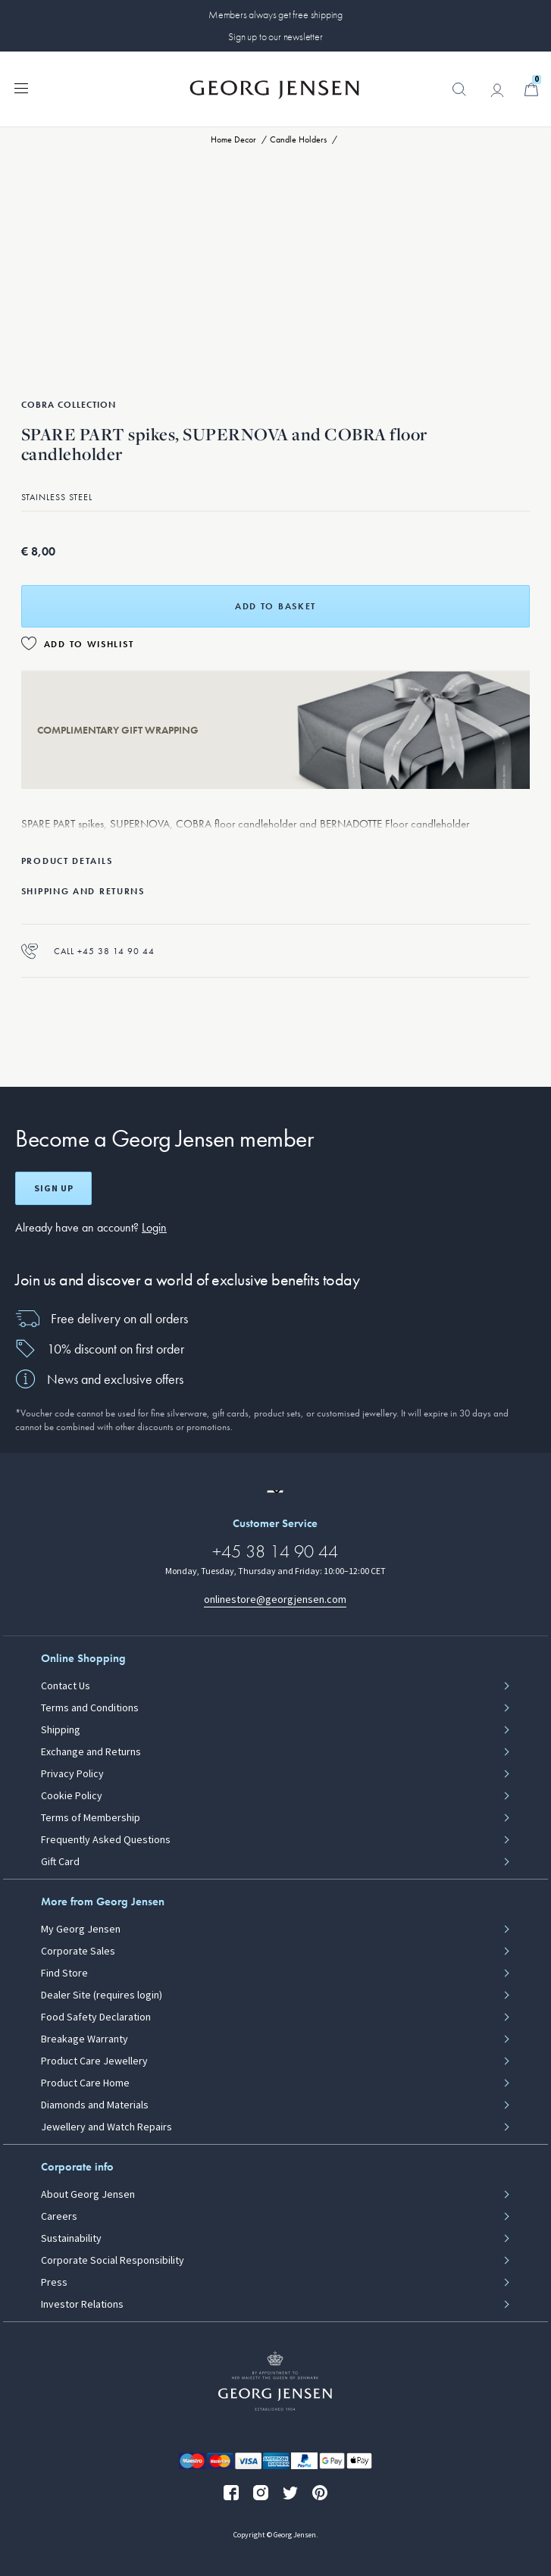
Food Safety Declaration (96, 2017)
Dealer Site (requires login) (101, 1995)
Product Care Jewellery (94, 2061)
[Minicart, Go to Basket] (531, 89)
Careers (59, 2216)
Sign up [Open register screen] (54, 1188)
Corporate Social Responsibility (112, 2260)
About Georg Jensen (88, 2194)
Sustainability (71, 2238)
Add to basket (275, 606)
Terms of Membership (90, 1818)
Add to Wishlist (89, 644)
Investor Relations (82, 2304)
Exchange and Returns (91, 1752)
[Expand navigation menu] (21, 87)
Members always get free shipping (275, 14)
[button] (459, 97)
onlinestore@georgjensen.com (275, 1599)
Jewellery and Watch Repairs (106, 2127)
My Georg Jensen (81, 1929)
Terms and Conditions (90, 1708)
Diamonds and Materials (95, 2105)
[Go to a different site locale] (275, 1491)
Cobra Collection (68, 405)
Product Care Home (85, 2083)
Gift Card (60, 1862)
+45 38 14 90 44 (275, 1551)
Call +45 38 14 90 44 (88, 951)
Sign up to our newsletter (275, 36)
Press (54, 2282)
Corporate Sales (78, 1951)
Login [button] (154, 1227)
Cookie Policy (71, 1796)
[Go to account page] (497, 90)
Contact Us (65, 1686)
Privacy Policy (72, 1774)
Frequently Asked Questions (106, 1840)
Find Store (64, 1973)
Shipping (60, 1730)
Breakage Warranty (84, 2039)
